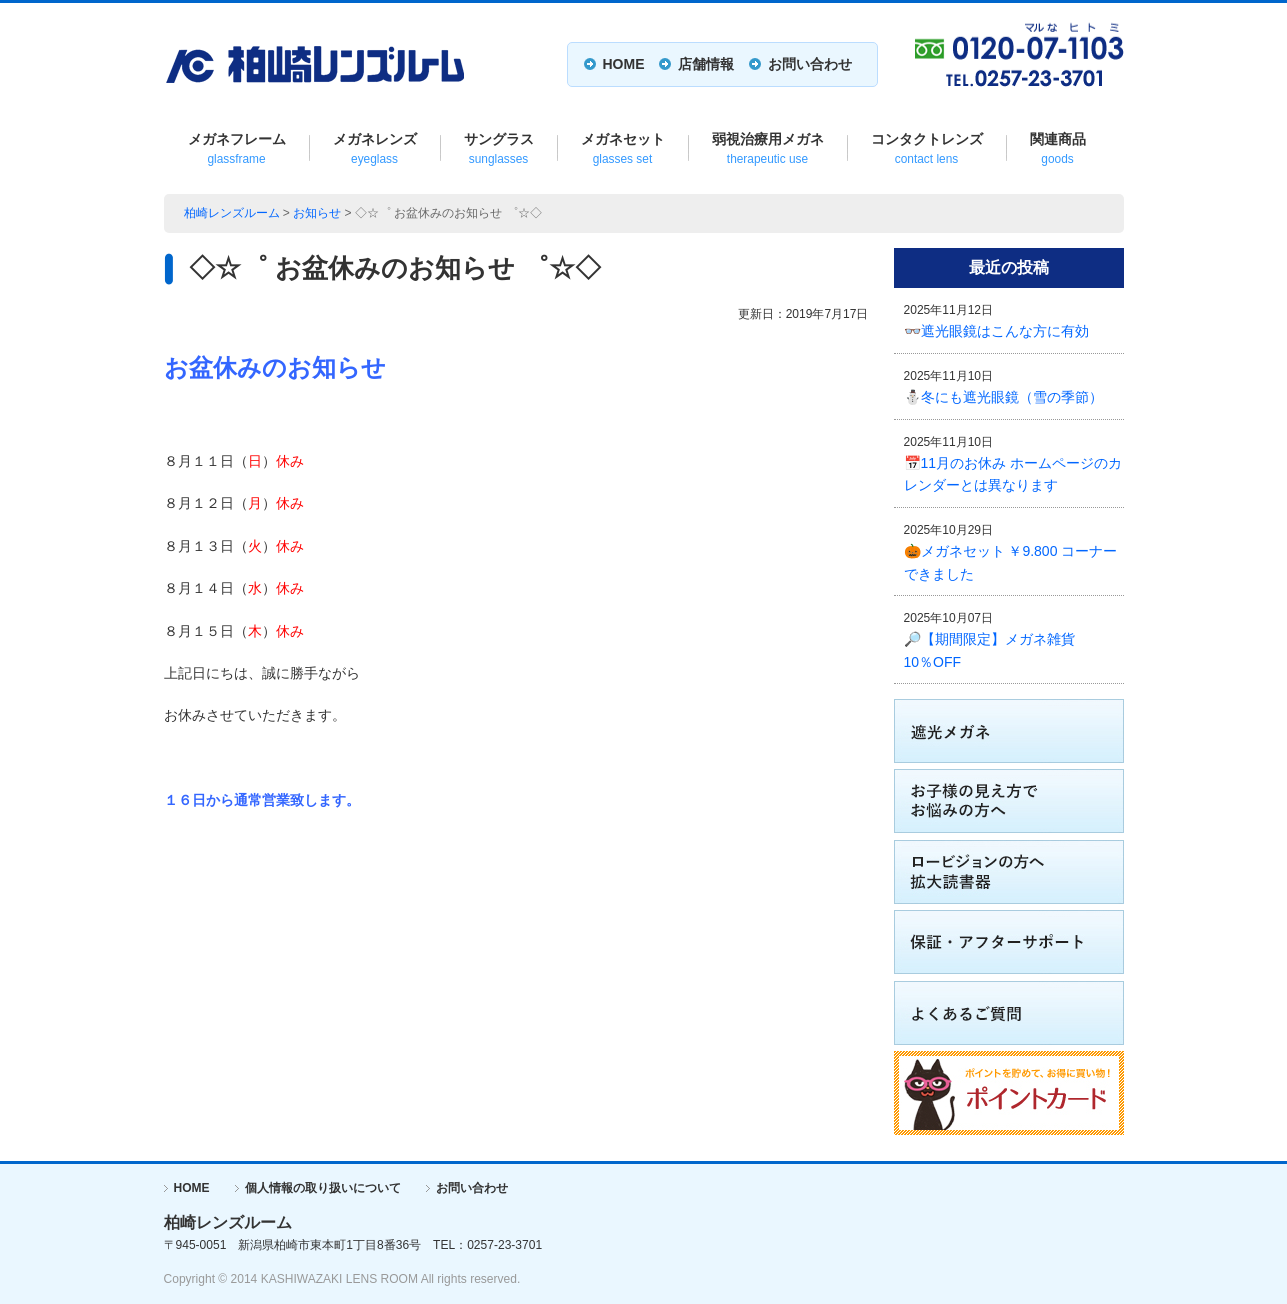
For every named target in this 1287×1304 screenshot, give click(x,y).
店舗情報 (706, 64)
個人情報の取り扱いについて (323, 1188)
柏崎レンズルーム (232, 213)
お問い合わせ (810, 64)
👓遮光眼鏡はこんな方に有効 (996, 331)
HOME (624, 64)
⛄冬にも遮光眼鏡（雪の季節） (1003, 397)
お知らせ (317, 213)
